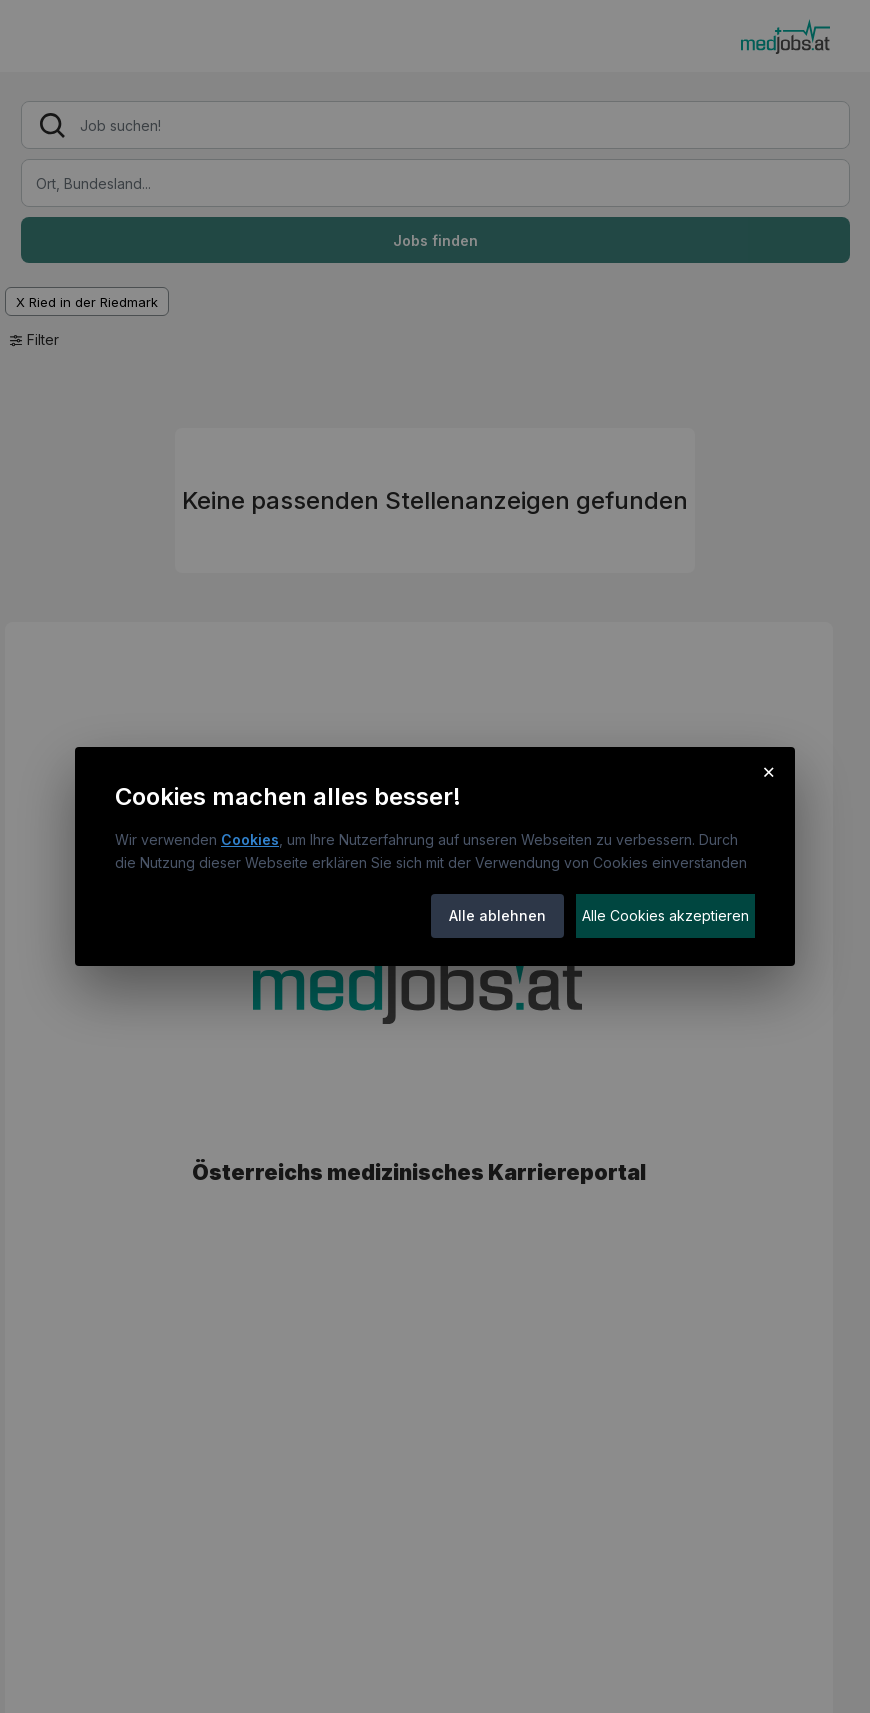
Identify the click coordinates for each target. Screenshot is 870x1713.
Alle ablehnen (497, 915)
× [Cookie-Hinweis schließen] (768, 771)
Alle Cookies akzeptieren (665, 915)
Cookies (250, 839)
